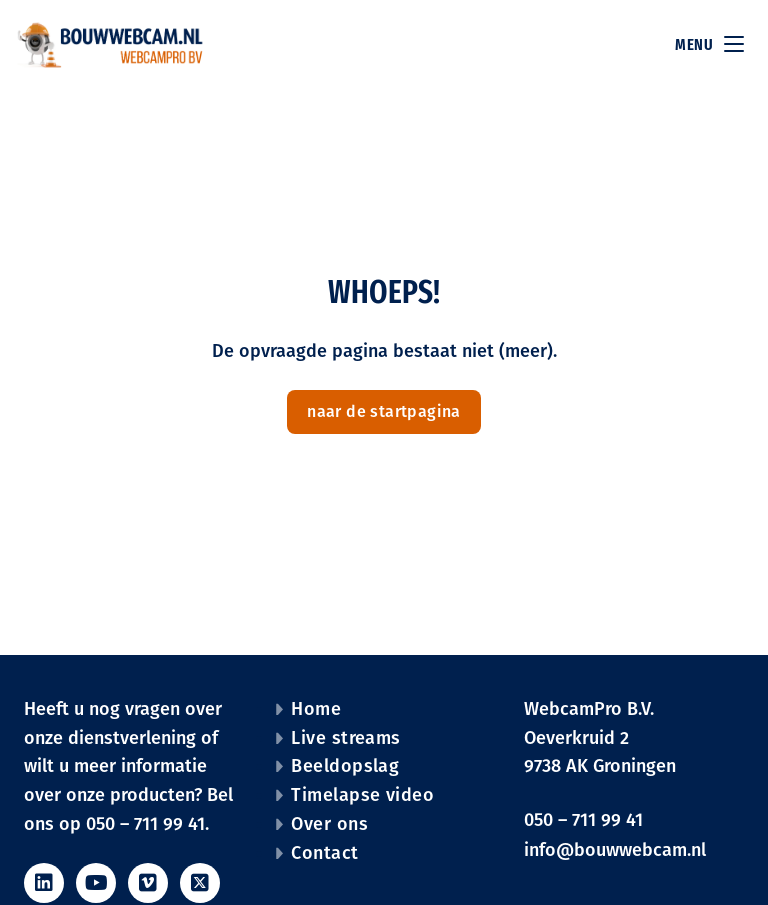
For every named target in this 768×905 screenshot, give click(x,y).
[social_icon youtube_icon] (96, 883)
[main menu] (734, 47)
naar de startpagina (384, 411)
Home (316, 709)
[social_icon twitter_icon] (200, 883)
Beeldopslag (345, 766)
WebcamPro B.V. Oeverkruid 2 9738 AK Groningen (600, 738)
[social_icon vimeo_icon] (148, 883)
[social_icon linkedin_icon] (44, 883)
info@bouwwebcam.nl (615, 850)
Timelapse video (362, 795)
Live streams (345, 738)
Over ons (329, 824)
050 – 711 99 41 (583, 820)
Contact (324, 853)
